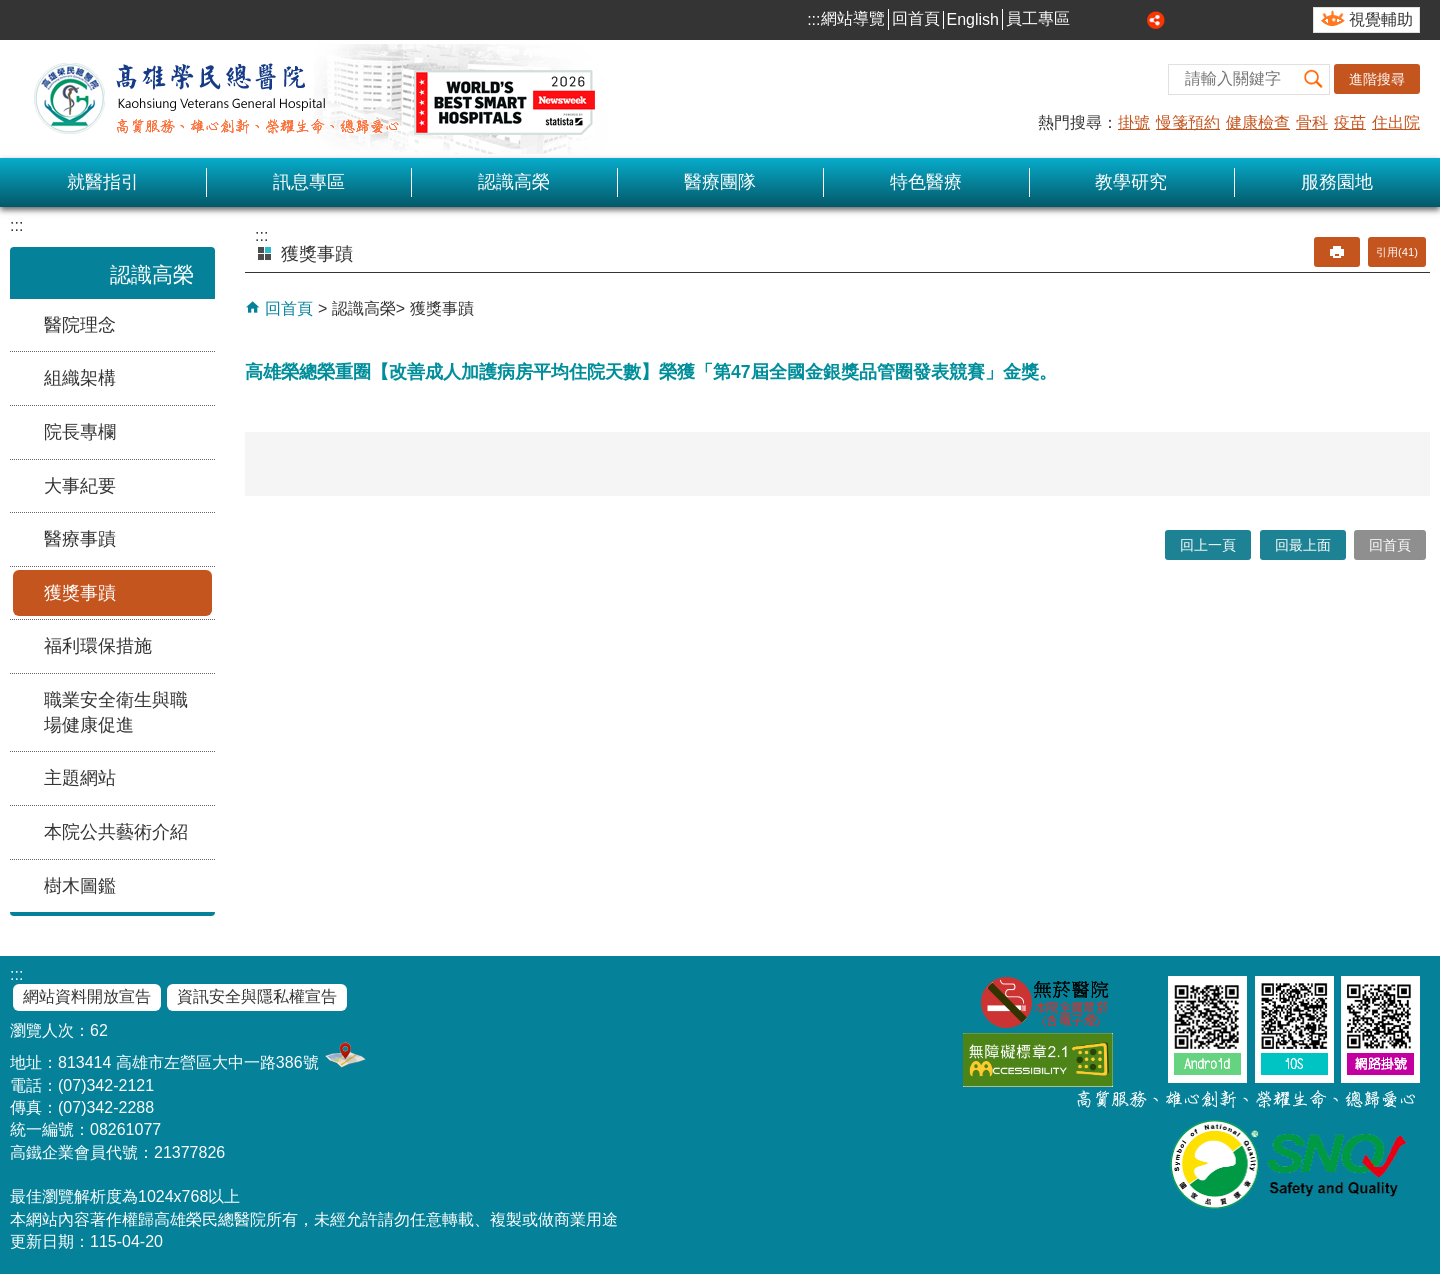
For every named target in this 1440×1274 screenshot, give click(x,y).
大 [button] (1134, 20)
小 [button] (1089, 20)
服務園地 (1337, 182)
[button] (1314, 79)
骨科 (1312, 122)
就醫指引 (103, 182)
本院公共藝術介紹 (116, 832)
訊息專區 (309, 182)
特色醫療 (926, 182)
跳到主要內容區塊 (10, 10)
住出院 (1396, 122)
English (973, 19)
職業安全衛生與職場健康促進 (116, 712)
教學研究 (1131, 182)
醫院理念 (80, 325)
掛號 (1134, 122)
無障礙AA (1038, 1059)
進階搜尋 (1377, 79)
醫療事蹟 (80, 539)
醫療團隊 (720, 182)
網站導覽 (853, 18)
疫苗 (1350, 122)
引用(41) (1397, 252)
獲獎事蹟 (80, 593)
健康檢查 (1258, 122)
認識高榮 (514, 182)
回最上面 (1303, 545)
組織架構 (80, 378)
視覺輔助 (1381, 19)
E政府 (1142, 1055)
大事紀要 (80, 486)
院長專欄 (80, 432)
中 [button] (1112, 20)
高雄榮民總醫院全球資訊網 (310, 99)
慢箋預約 (1188, 122)
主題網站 (80, 778)
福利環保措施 (98, 646)
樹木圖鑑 (80, 886)
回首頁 (916, 18)
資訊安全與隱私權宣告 (257, 996)
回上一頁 (1208, 545)
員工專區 (1038, 18)
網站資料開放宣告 (87, 996)
